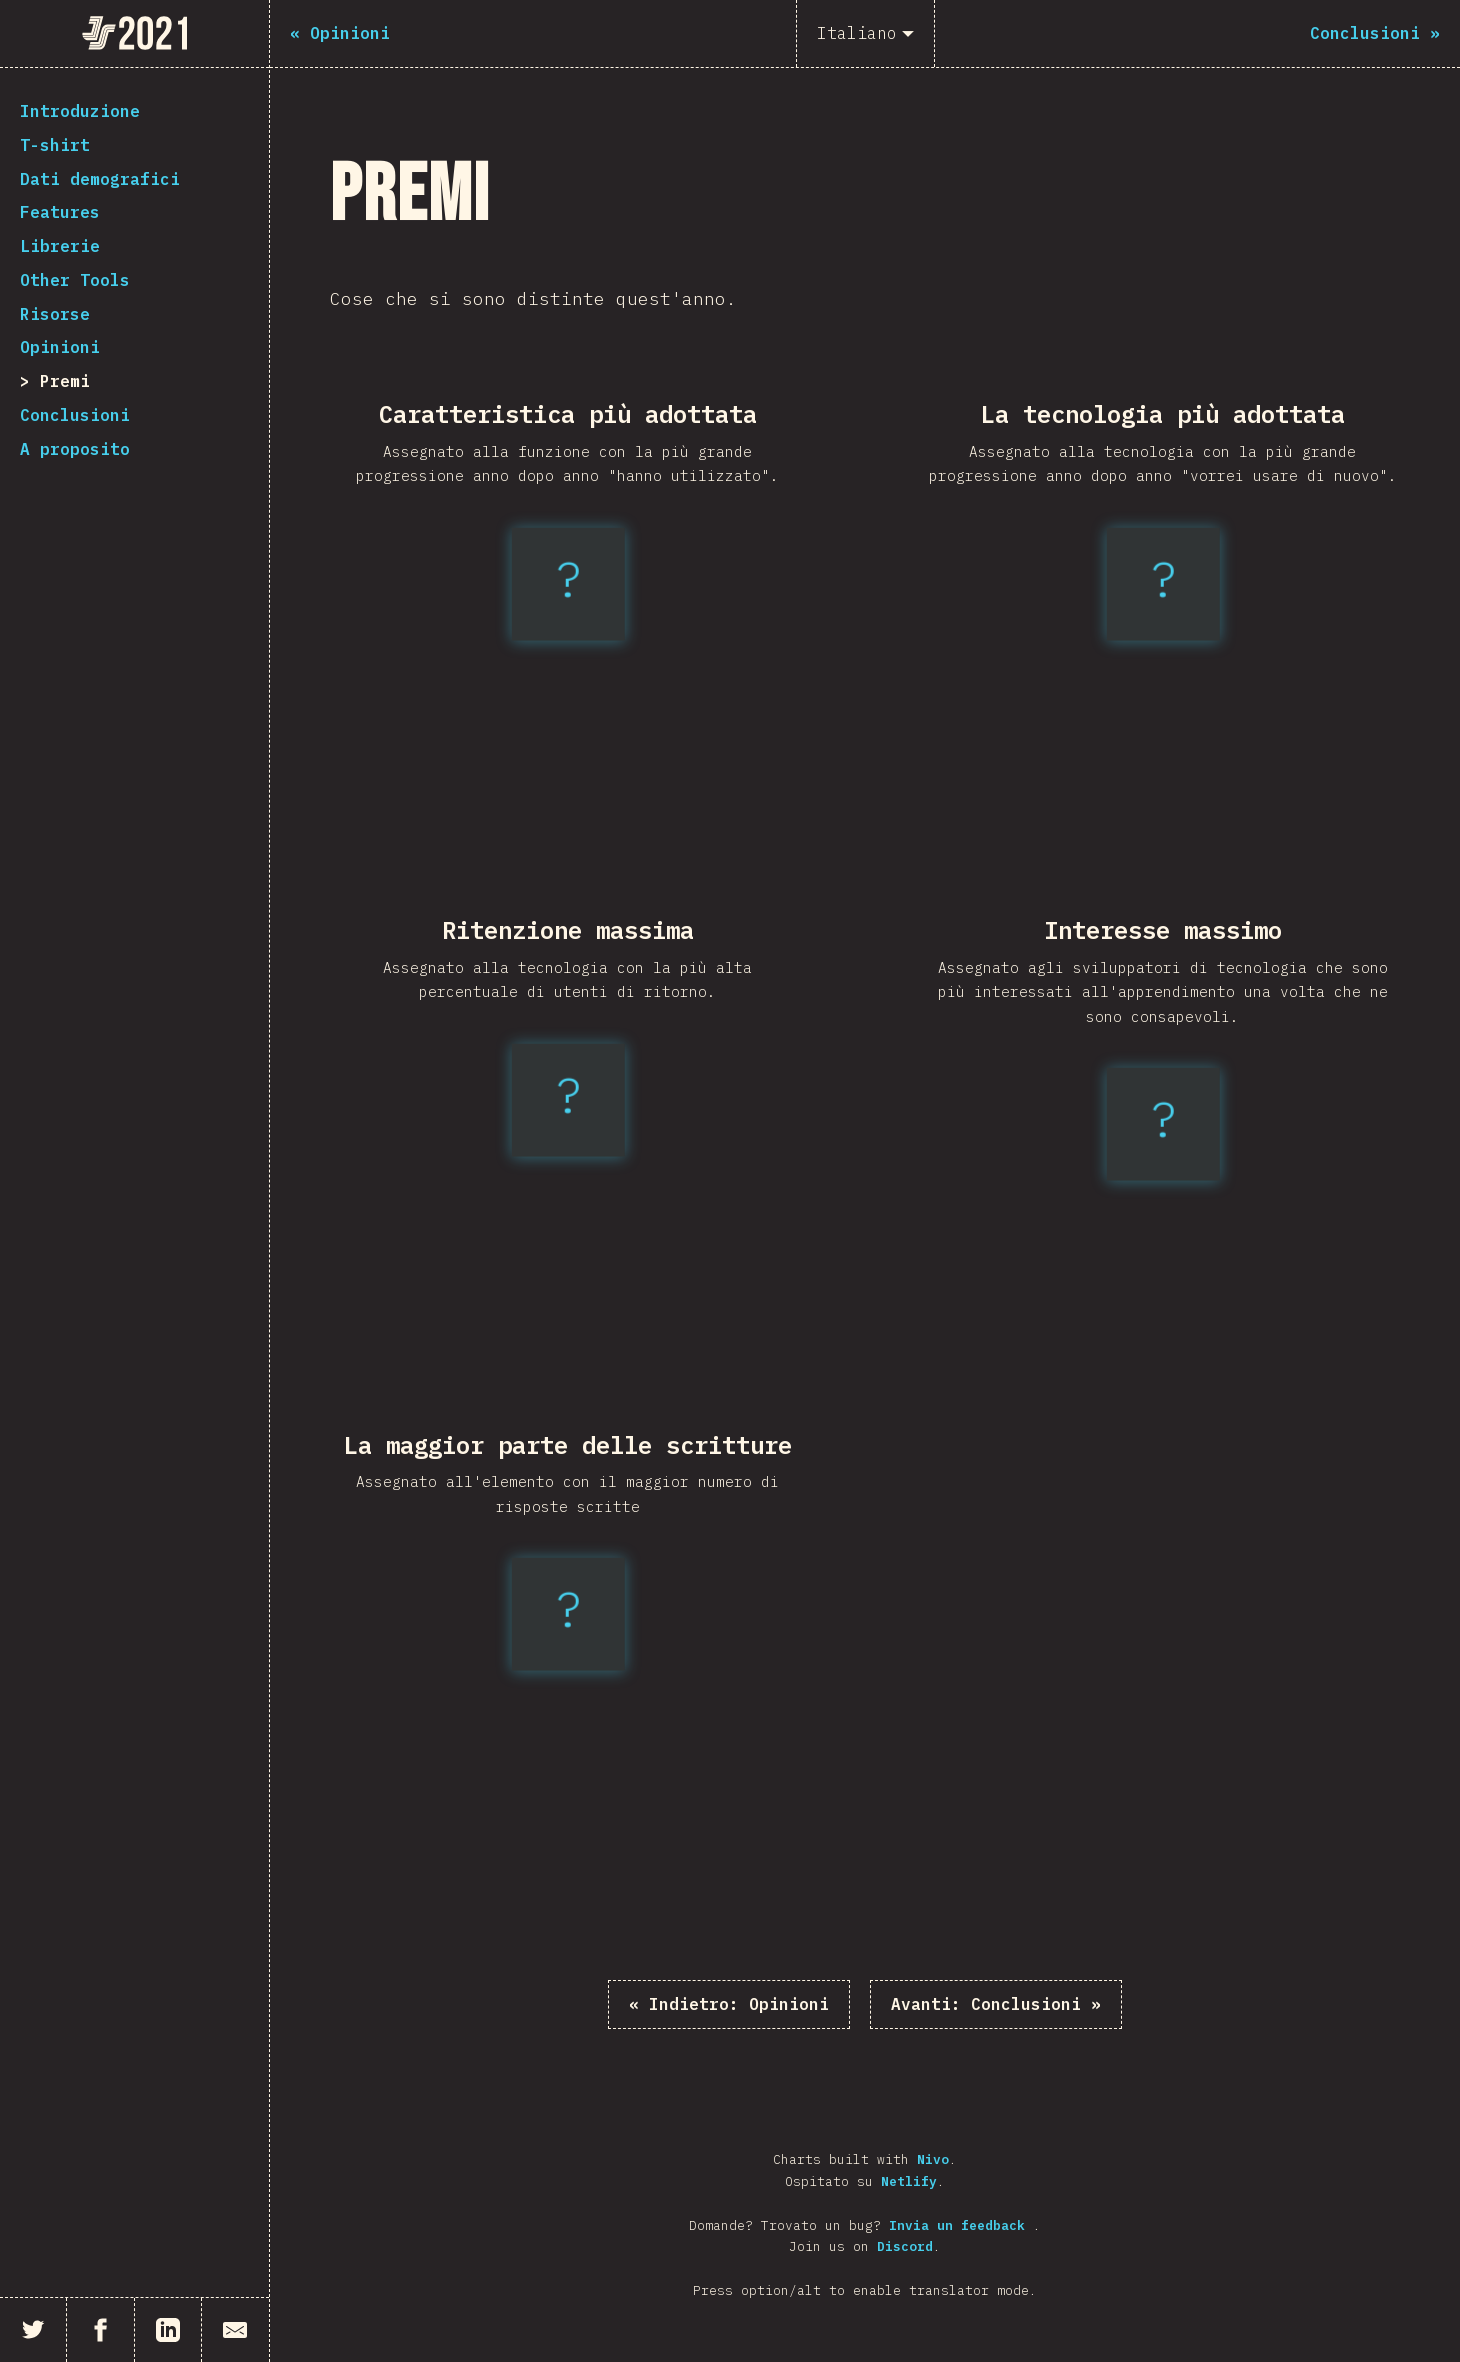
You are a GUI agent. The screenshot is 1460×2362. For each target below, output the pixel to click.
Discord (905, 2246)
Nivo (933, 2159)
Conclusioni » (996, 2004)
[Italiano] (865, 33)
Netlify (909, 2181)
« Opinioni (729, 2004)
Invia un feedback (961, 2225)
